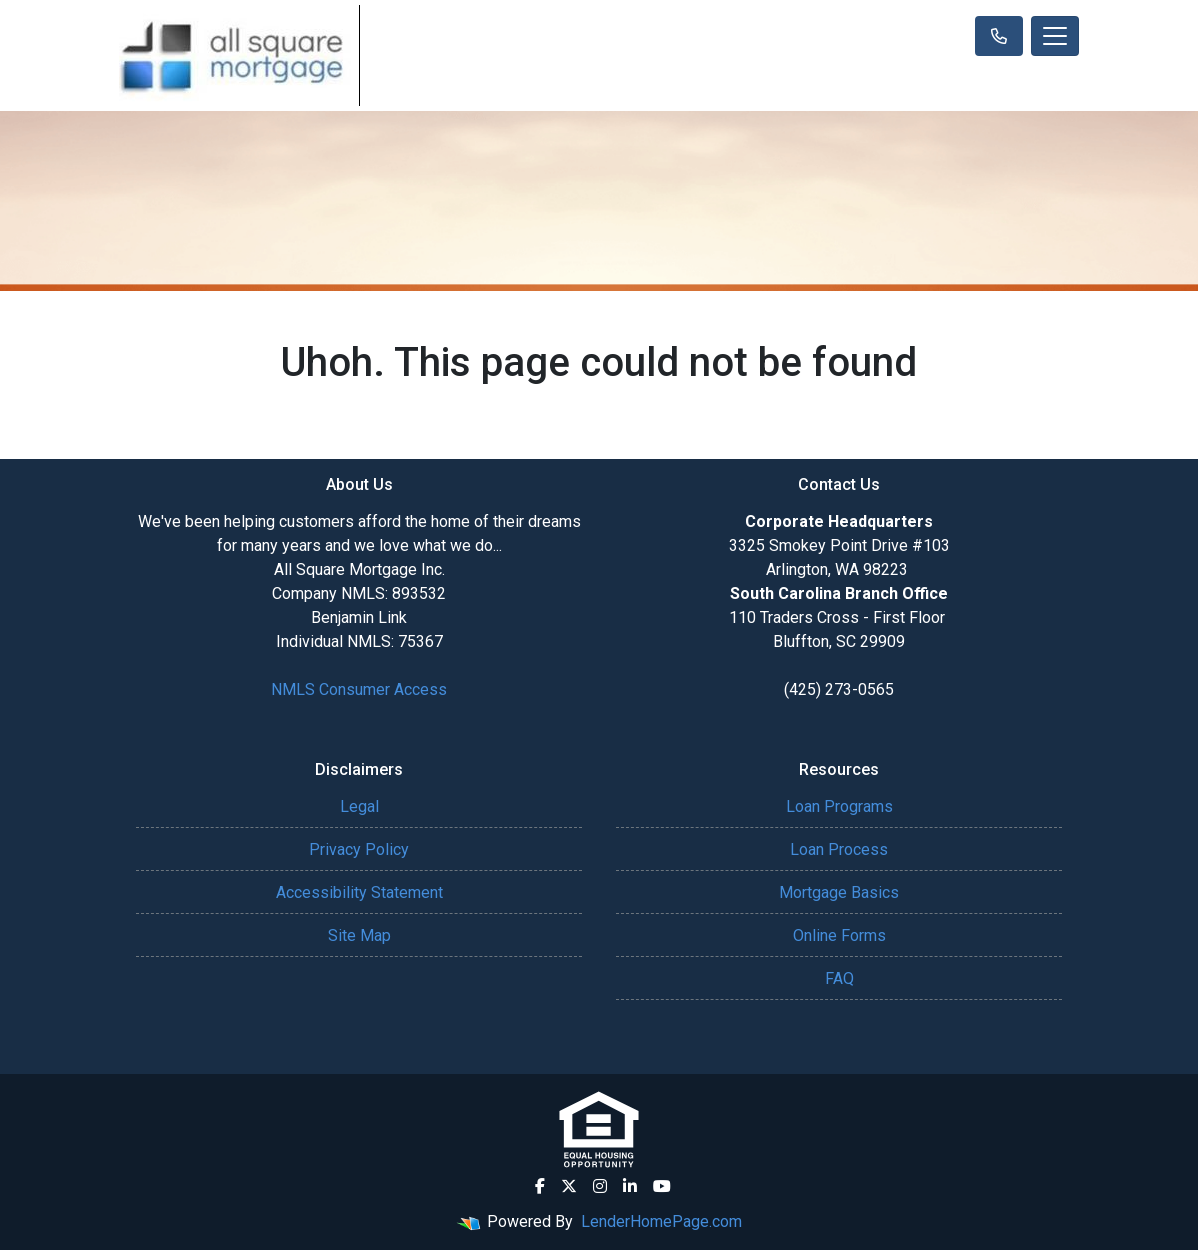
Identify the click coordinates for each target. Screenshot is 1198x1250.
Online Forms (839, 935)
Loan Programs (839, 806)
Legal (359, 806)
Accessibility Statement (359, 892)
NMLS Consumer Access (359, 689)
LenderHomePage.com (661, 1221)
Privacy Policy (359, 849)
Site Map (359, 935)
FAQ (839, 978)
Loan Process (839, 849)
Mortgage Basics (839, 892)
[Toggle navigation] (1055, 36)
